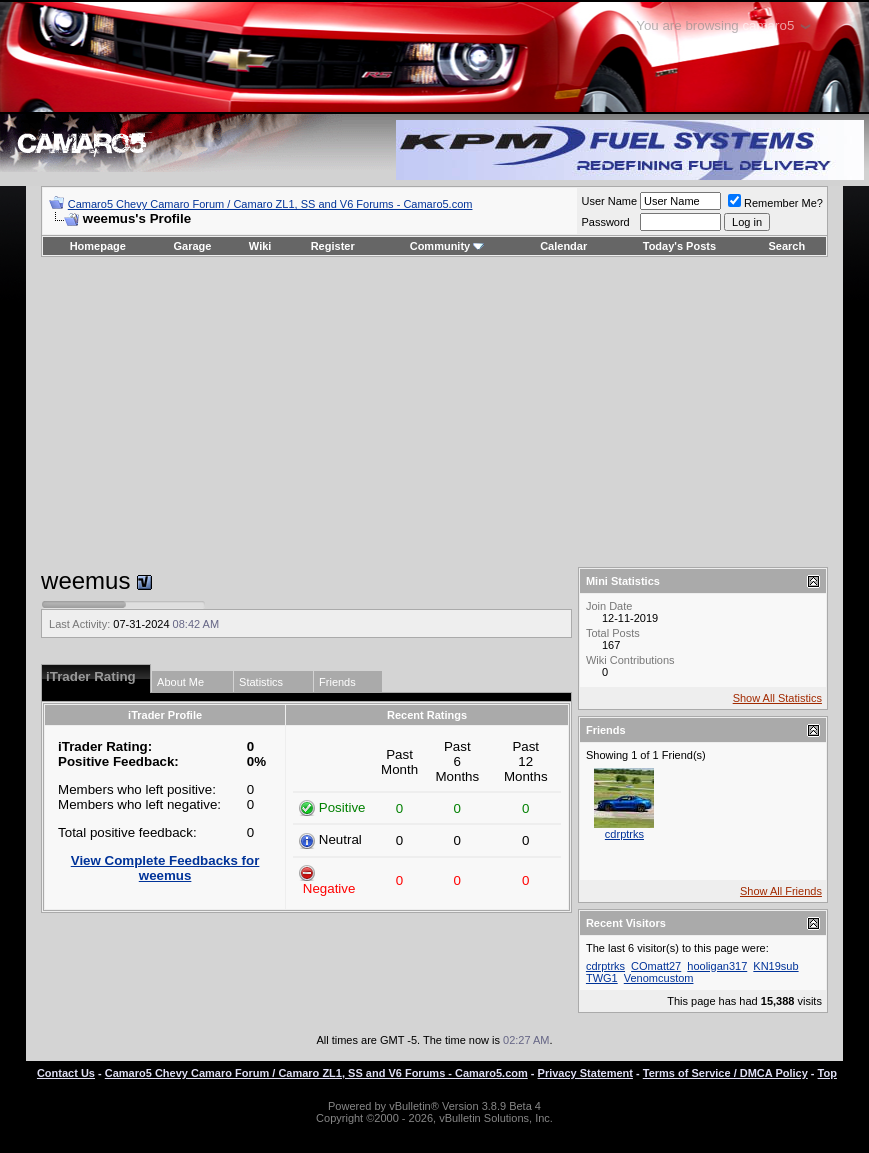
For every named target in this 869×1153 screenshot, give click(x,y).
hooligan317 (717, 966)
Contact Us (66, 1073)
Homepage (98, 246)
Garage (193, 246)
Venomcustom (659, 978)
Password (605, 222)
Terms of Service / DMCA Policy (725, 1073)
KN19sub (775, 966)
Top (827, 1073)
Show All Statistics (777, 698)
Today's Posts (679, 246)
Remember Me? (775, 203)
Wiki (260, 246)
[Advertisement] (434, 412)
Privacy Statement (585, 1073)
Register (333, 246)
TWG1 (602, 978)
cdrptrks (624, 834)
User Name (609, 201)
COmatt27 (656, 966)
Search (787, 246)
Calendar (563, 246)
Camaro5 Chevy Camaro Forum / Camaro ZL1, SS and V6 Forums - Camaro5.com (270, 204)
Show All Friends (781, 891)
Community (447, 246)
